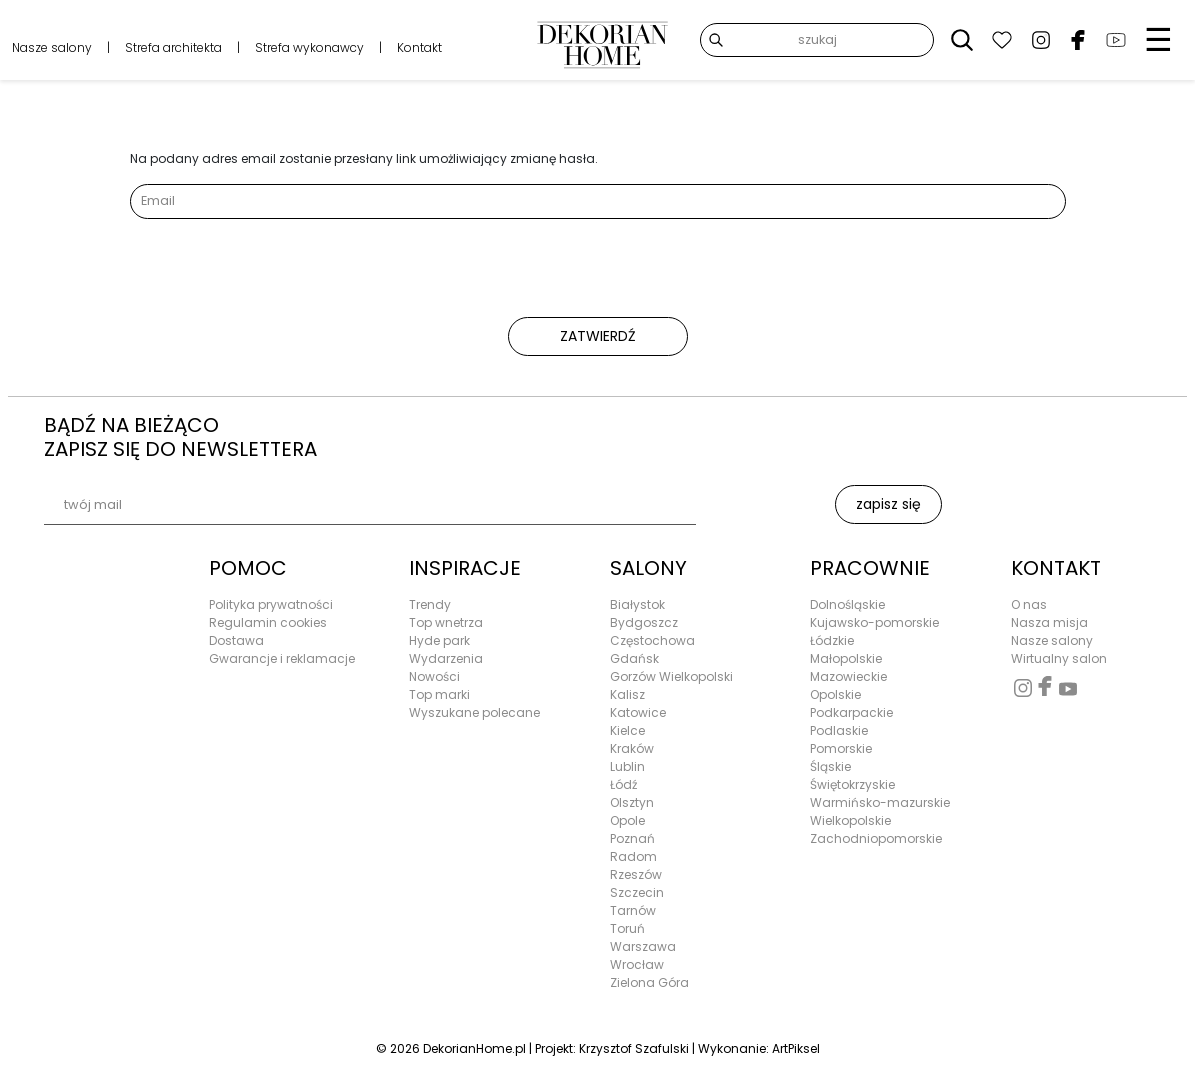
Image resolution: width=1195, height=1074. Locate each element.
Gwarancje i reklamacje (282, 658)
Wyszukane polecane (474, 712)
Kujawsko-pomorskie (874, 622)
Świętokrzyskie (852, 784)
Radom (633, 856)
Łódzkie (832, 640)
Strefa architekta (173, 47)
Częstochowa (652, 640)
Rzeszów (636, 874)
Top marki (439, 694)
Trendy (430, 604)
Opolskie (835, 694)
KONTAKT (1056, 568)
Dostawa (236, 640)
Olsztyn (632, 802)
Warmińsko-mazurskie (880, 802)
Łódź (623, 784)
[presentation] (282, 278)
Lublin (627, 766)
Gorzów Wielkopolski (671, 676)
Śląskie (830, 766)
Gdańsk (634, 658)
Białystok (637, 604)
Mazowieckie (848, 676)
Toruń (627, 928)
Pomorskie (841, 748)
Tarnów (633, 910)
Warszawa (643, 946)
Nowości (434, 676)
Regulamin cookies (268, 622)
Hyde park (439, 640)
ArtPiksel (796, 1048)
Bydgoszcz (644, 622)
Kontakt (419, 47)
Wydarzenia (446, 658)
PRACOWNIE (870, 568)
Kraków (632, 748)
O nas (1029, 604)
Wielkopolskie (850, 820)
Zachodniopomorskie (876, 838)
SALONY (648, 568)
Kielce (627, 730)
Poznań (632, 838)
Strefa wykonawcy (309, 47)
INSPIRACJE (465, 568)
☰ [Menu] (1158, 40)
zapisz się (888, 504)
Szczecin (637, 892)
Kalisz (627, 694)
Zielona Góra (649, 982)
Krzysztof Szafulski (634, 1048)
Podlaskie (839, 730)
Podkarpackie (851, 712)
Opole (627, 820)
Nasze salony (52, 47)
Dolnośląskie (847, 604)
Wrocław (637, 964)
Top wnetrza (446, 622)
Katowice (638, 712)
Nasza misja (1049, 622)
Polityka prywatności (271, 604)
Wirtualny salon (1059, 658)
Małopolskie (846, 658)
